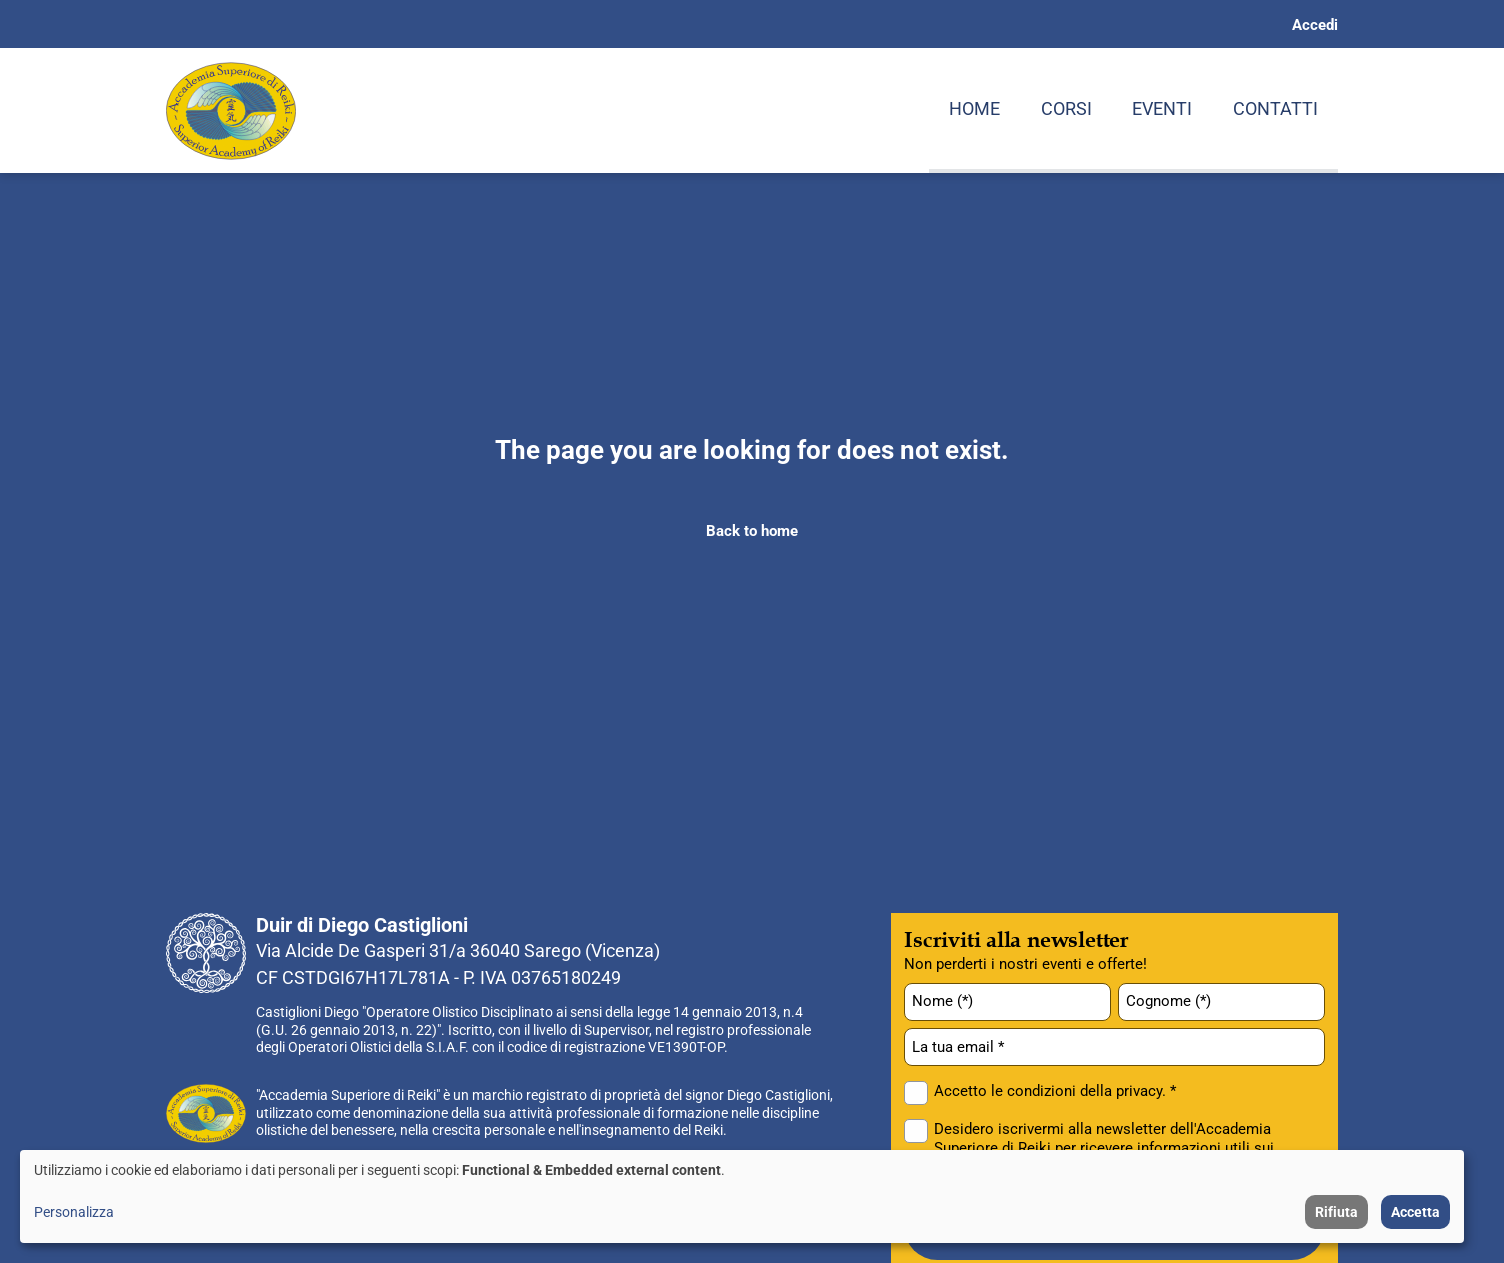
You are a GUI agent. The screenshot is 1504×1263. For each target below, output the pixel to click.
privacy (1139, 1091)
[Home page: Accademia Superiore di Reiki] (231, 111)
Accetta (1415, 1212)
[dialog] (742, 1196)
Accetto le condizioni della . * (1055, 1091)
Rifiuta (1336, 1212)
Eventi (1162, 108)
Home (974, 108)
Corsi (1066, 108)
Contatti (1275, 108)
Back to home (752, 531)
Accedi (1315, 25)
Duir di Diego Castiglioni (362, 925)
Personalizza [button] (74, 1212)
